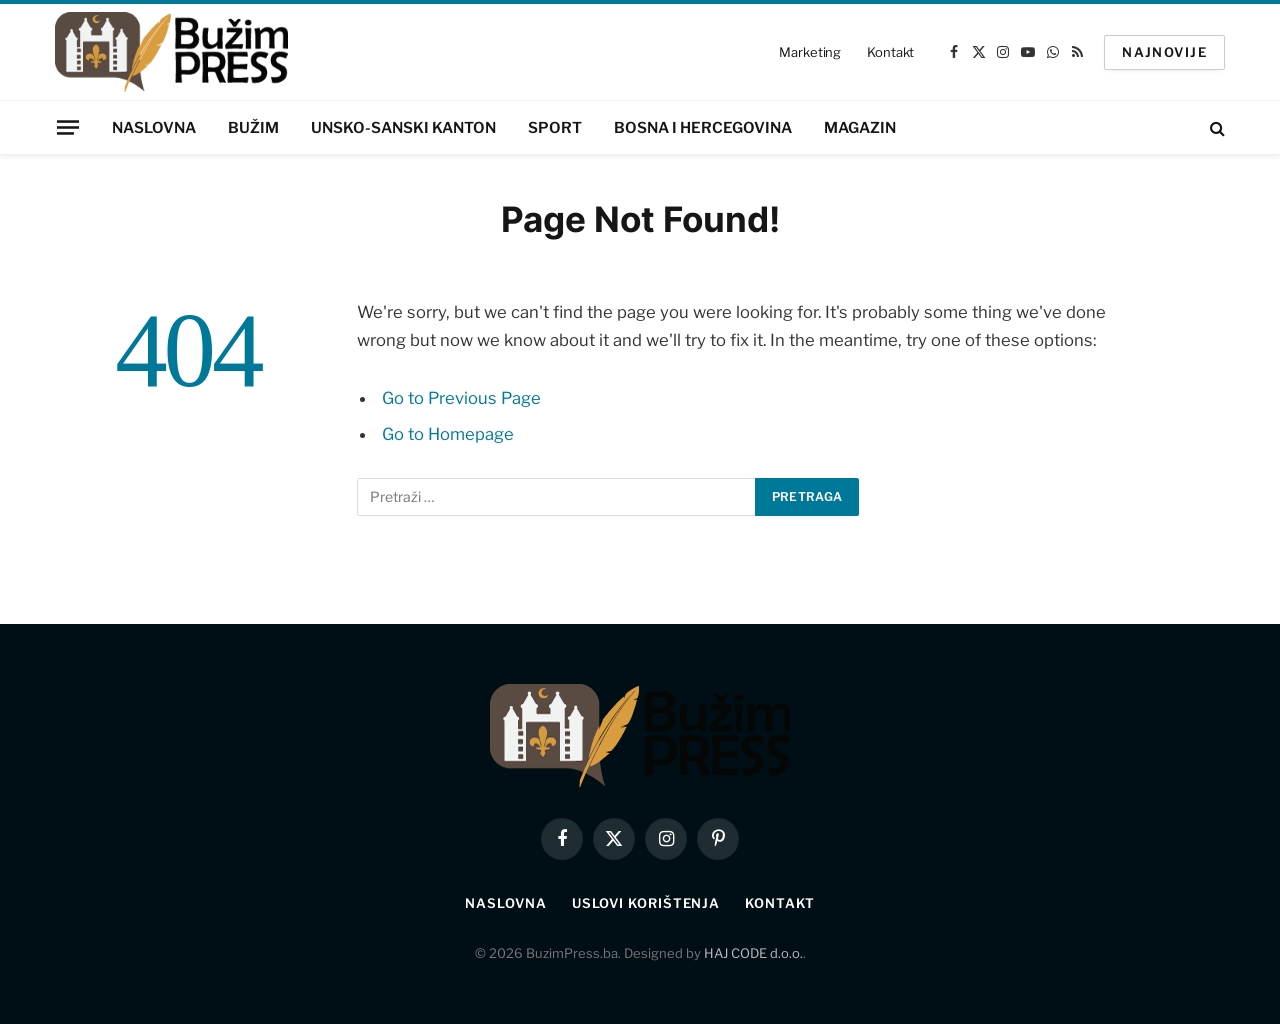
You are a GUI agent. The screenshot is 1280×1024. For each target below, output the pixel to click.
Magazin (860, 128)
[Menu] (68, 127)
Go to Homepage (448, 434)
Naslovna (154, 128)
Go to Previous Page (461, 398)
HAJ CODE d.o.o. (753, 953)
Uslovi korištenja (646, 903)
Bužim (253, 128)
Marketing (810, 52)
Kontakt (890, 52)
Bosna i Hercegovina (703, 128)
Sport (555, 128)
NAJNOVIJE (1164, 52)
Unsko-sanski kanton (403, 128)
